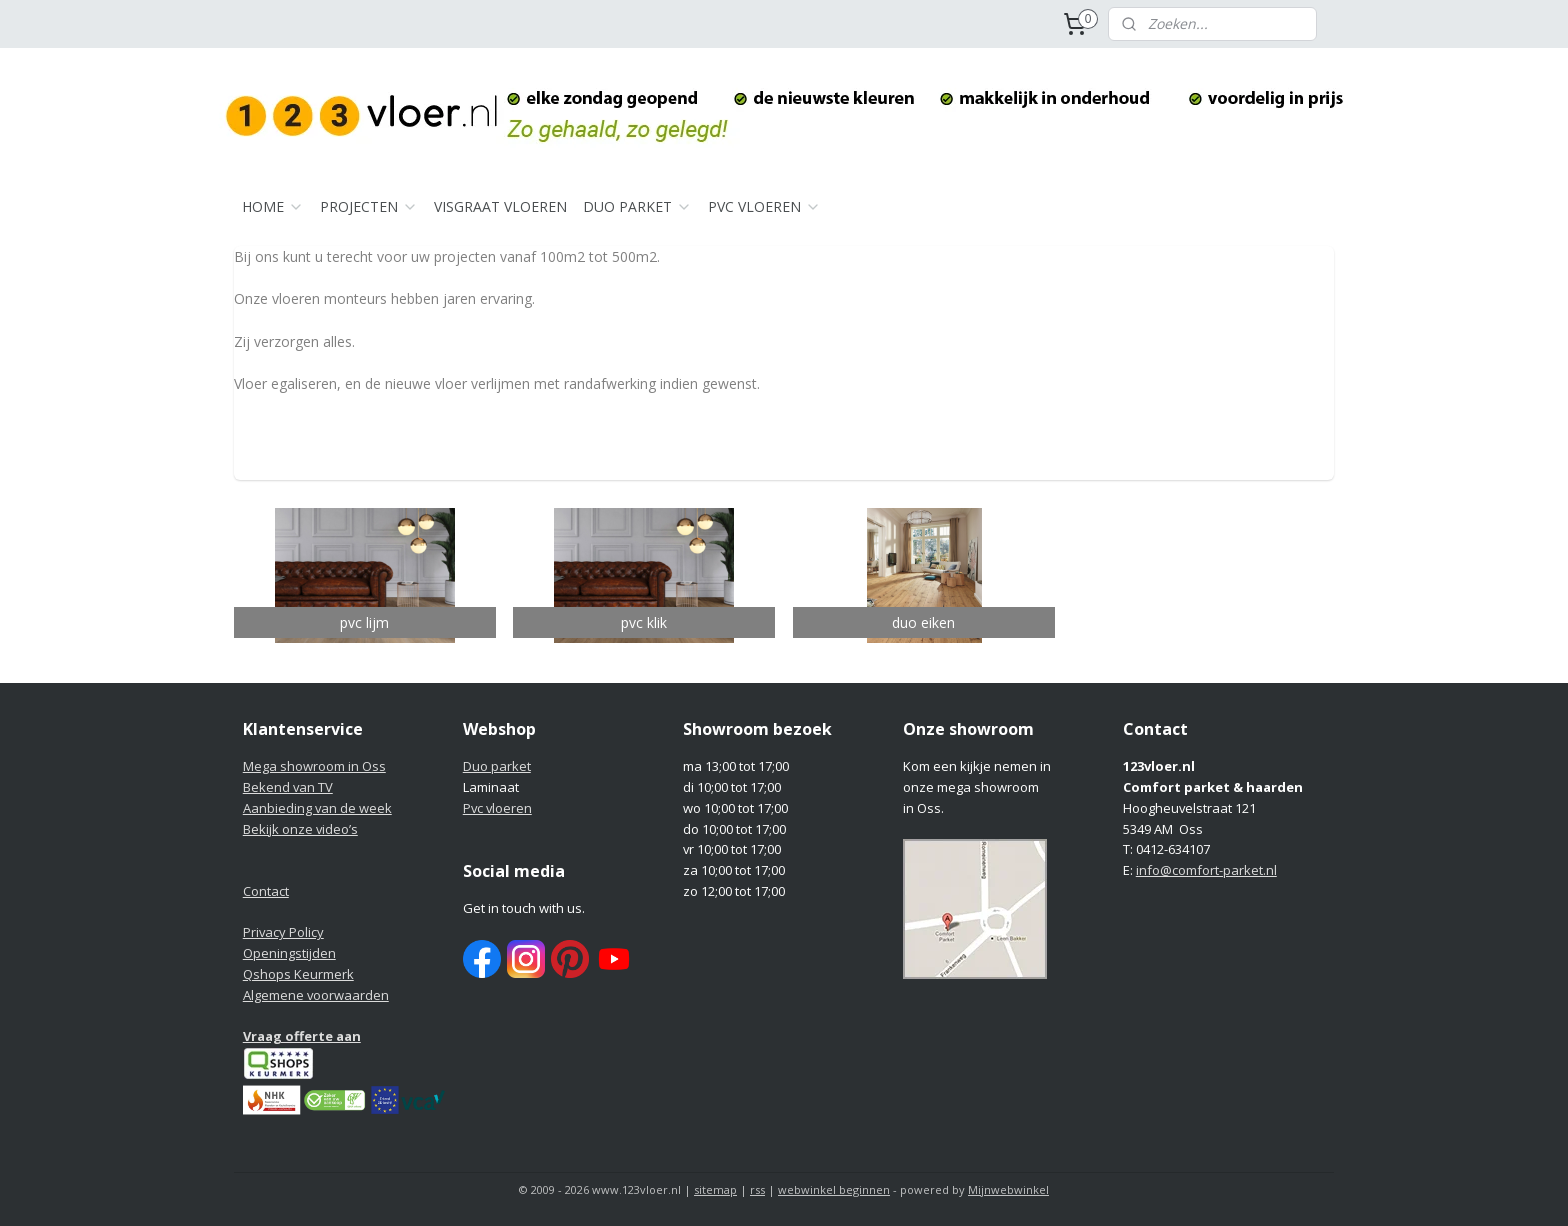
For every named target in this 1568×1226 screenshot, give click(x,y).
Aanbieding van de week (317, 808)
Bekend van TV (288, 787)
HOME (273, 206)
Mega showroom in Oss (314, 766)
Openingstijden (289, 953)
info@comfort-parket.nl (1206, 870)
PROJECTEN (369, 206)
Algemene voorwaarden (316, 995)
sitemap (715, 1189)
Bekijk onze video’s (300, 829)
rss (757, 1189)
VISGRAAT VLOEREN (500, 206)
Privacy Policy (283, 932)
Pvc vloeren (497, 808)
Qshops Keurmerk (298, 974)
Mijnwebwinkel (1008, 1189)
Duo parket (497, 766)
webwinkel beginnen (834, 1189)
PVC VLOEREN (764, 206)
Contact (266, 891)
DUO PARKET (637, 206)
